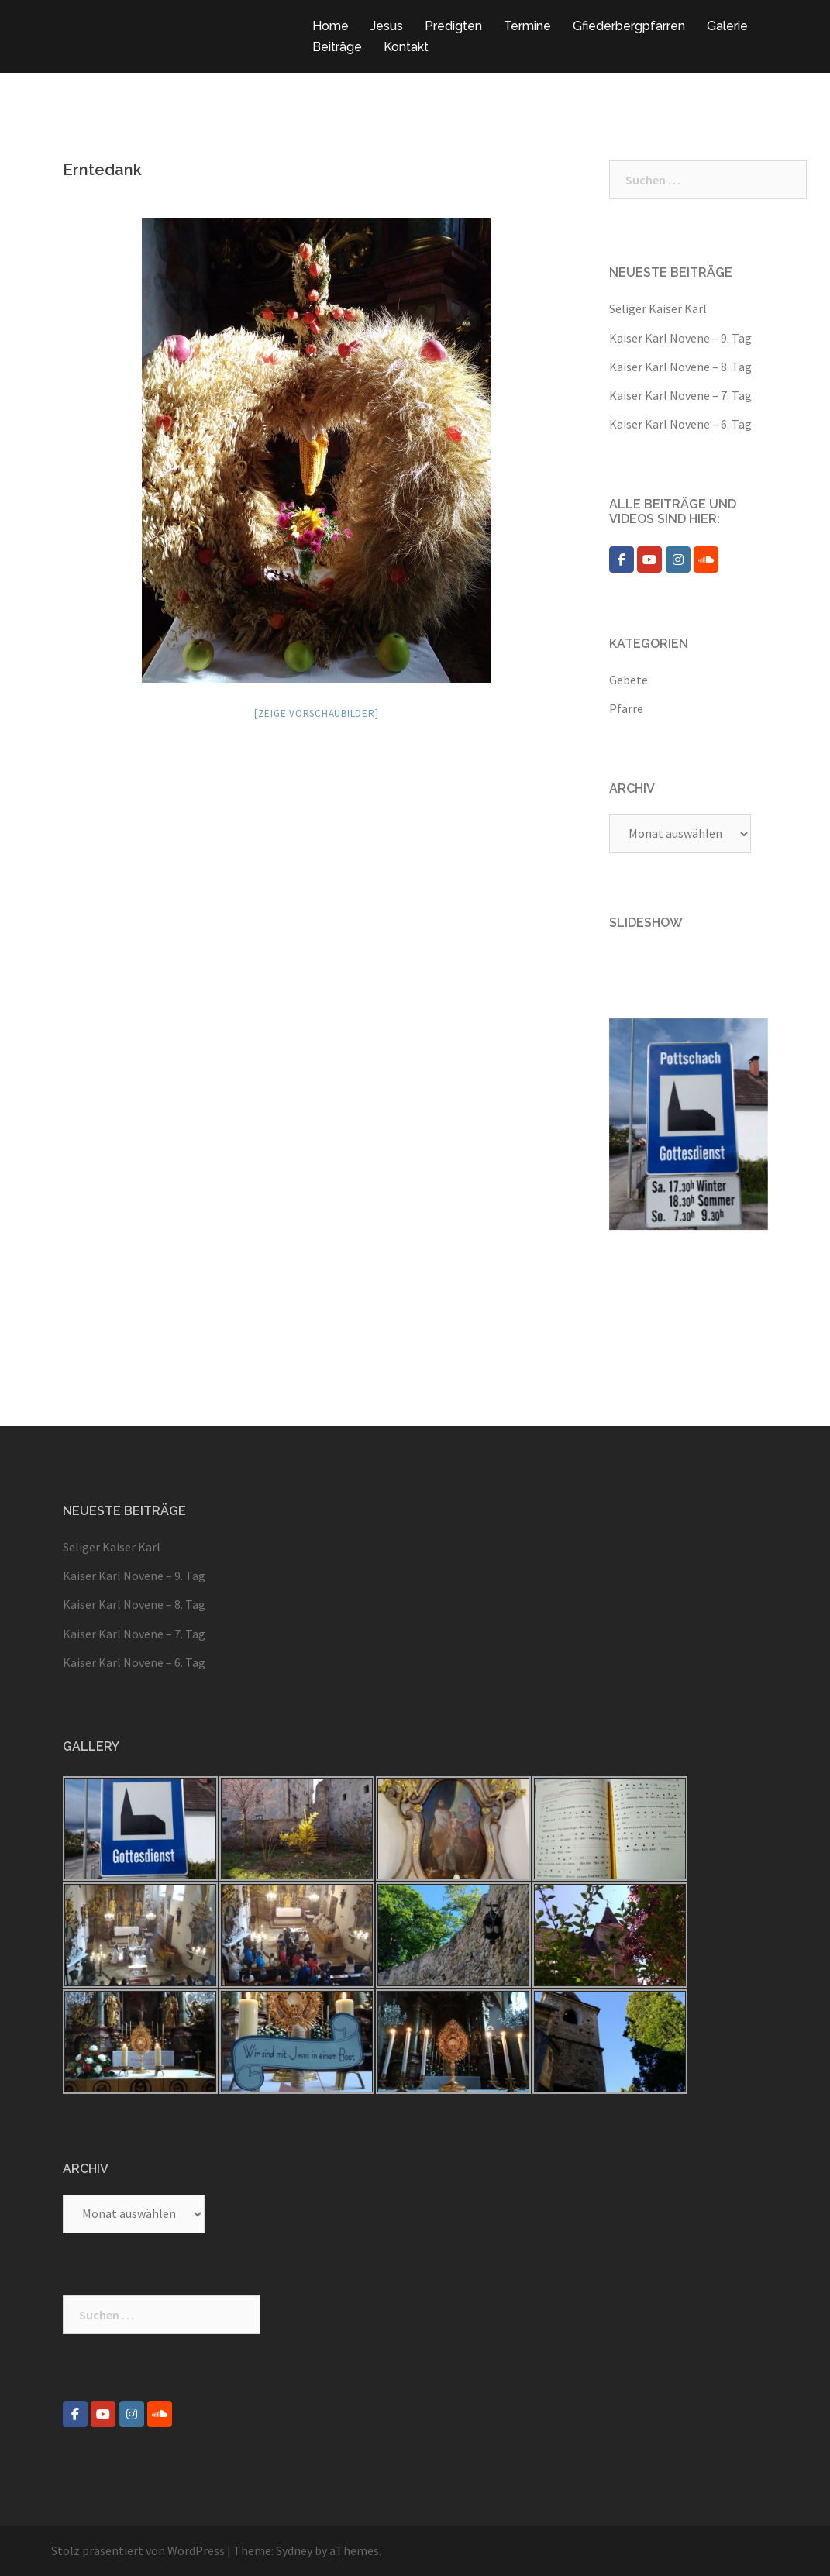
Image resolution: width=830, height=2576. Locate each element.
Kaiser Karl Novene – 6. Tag (680, 424)
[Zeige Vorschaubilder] (316, 713)
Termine (527, 26)
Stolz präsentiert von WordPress (138, 2550)
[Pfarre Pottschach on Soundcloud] (706, 559)
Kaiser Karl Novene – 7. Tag (680, 395)
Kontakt (406, 47)
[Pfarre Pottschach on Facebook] (621, 559)
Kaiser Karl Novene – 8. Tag (680, 366)
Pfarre (626, 708)
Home (330, 26)
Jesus (386, 26)
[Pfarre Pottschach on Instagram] (678, 559)
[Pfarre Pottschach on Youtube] (649, 559)
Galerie (727, 26)
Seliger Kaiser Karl (658, 308)
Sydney (294, 2550)
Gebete (628, 679)
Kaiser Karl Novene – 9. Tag (680, 338)
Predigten (453, 26)
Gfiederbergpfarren (629, 26)
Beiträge (337, 47)
